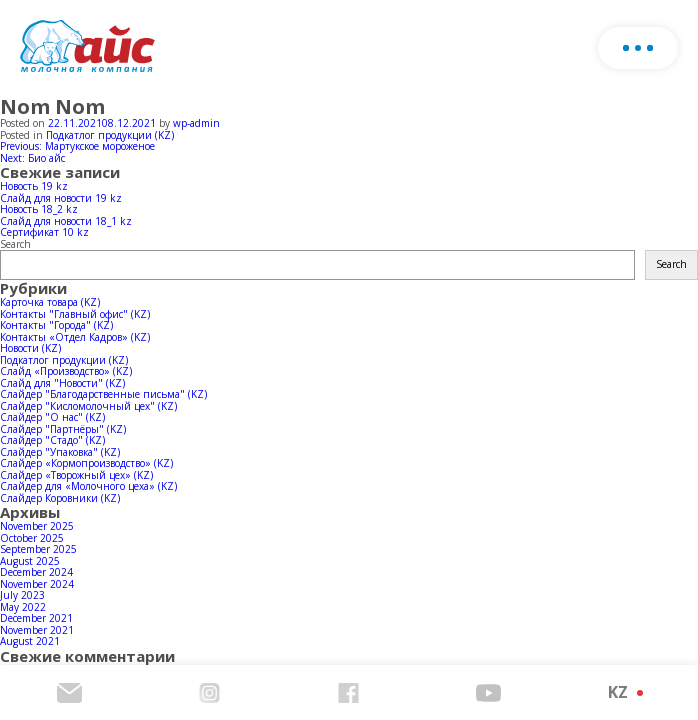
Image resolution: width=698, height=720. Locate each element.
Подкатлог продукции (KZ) (110, 135)
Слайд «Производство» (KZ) (66, 371)
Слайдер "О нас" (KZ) (52, 417)
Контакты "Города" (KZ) (56, 325)
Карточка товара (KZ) (50, 302)
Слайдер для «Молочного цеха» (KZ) (88, 486)
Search (15, 244)
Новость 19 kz (34, 186)
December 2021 (36, 618)
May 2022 (23, 607)
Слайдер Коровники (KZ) (60, 498)
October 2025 (32, 538)
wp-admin (196, 123)
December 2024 (36, 572)
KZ (618, 692)
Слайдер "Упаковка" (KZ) (60, 452)
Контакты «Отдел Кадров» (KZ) (75, 337)
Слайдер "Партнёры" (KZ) (63, 429)
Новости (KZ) (30, 348)
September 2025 (38, 549)
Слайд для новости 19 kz (61, 198)
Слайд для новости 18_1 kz (66, 221)
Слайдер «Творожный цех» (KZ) (76, 475)
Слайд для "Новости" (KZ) (62, 383)
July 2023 (22, 595)
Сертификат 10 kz (44, 232)
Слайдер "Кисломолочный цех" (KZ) (88, 406)
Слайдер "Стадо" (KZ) (52, 440)
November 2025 (37, 526)
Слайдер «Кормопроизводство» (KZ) (86, 463)
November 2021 (37, 630)
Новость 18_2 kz (39, 209)
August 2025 (30, 561)
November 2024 (37, 584)
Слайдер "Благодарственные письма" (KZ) (103, 394)
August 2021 (30, 641)
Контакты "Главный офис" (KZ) (75, 314)
